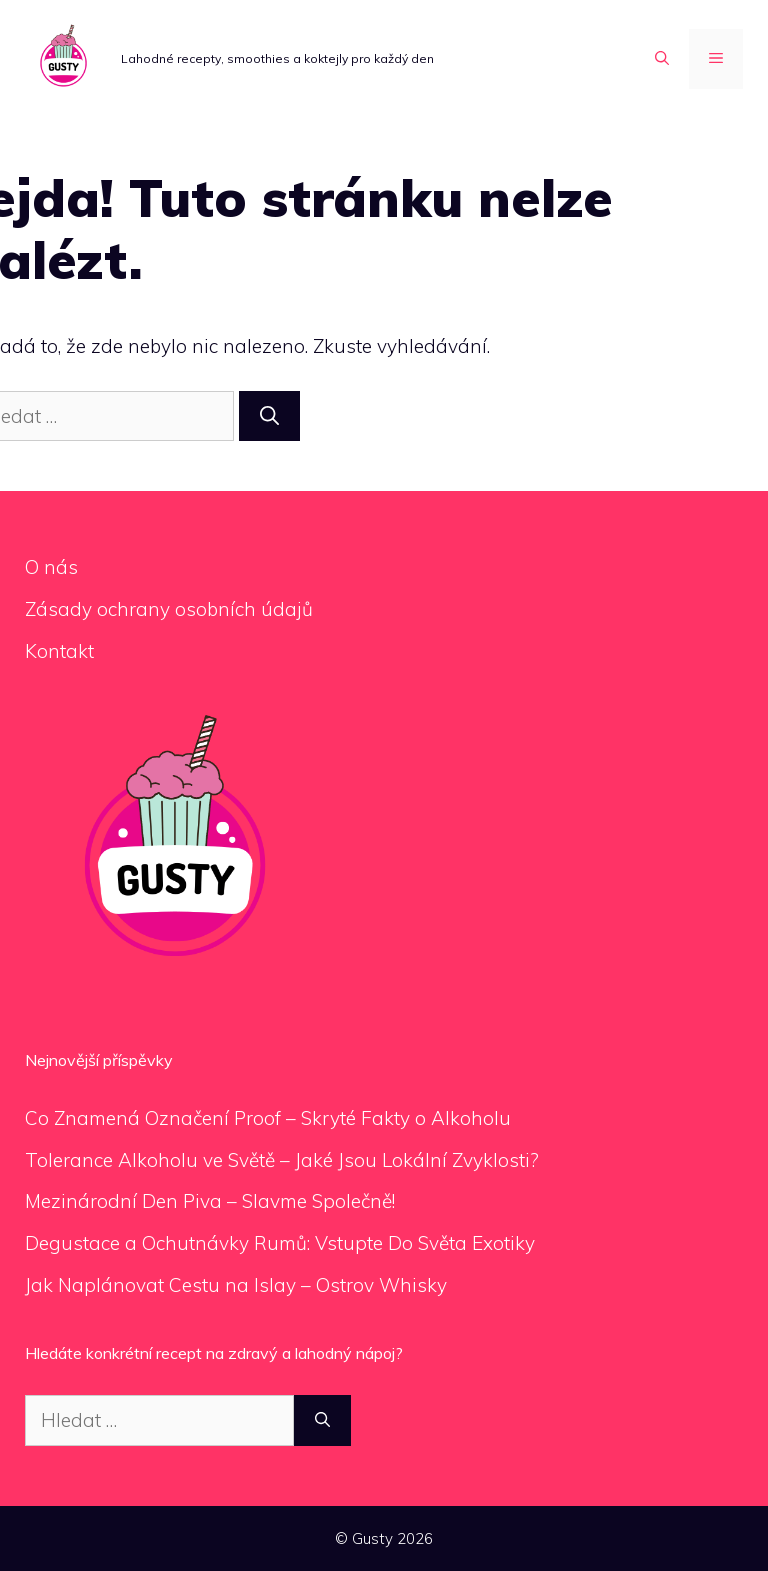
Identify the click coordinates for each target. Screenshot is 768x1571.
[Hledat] (269, 416)
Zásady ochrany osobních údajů (169, 609)
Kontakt (59, 651)
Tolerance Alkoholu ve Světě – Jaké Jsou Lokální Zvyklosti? (282, 1160)
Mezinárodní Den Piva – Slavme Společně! (210, 1201)
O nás (51, 567)
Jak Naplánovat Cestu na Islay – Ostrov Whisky (236, 1285)
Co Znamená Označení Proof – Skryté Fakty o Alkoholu (268, 1118)
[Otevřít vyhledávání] (662, 59)
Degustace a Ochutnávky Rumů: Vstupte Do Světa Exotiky (280, 1243)
